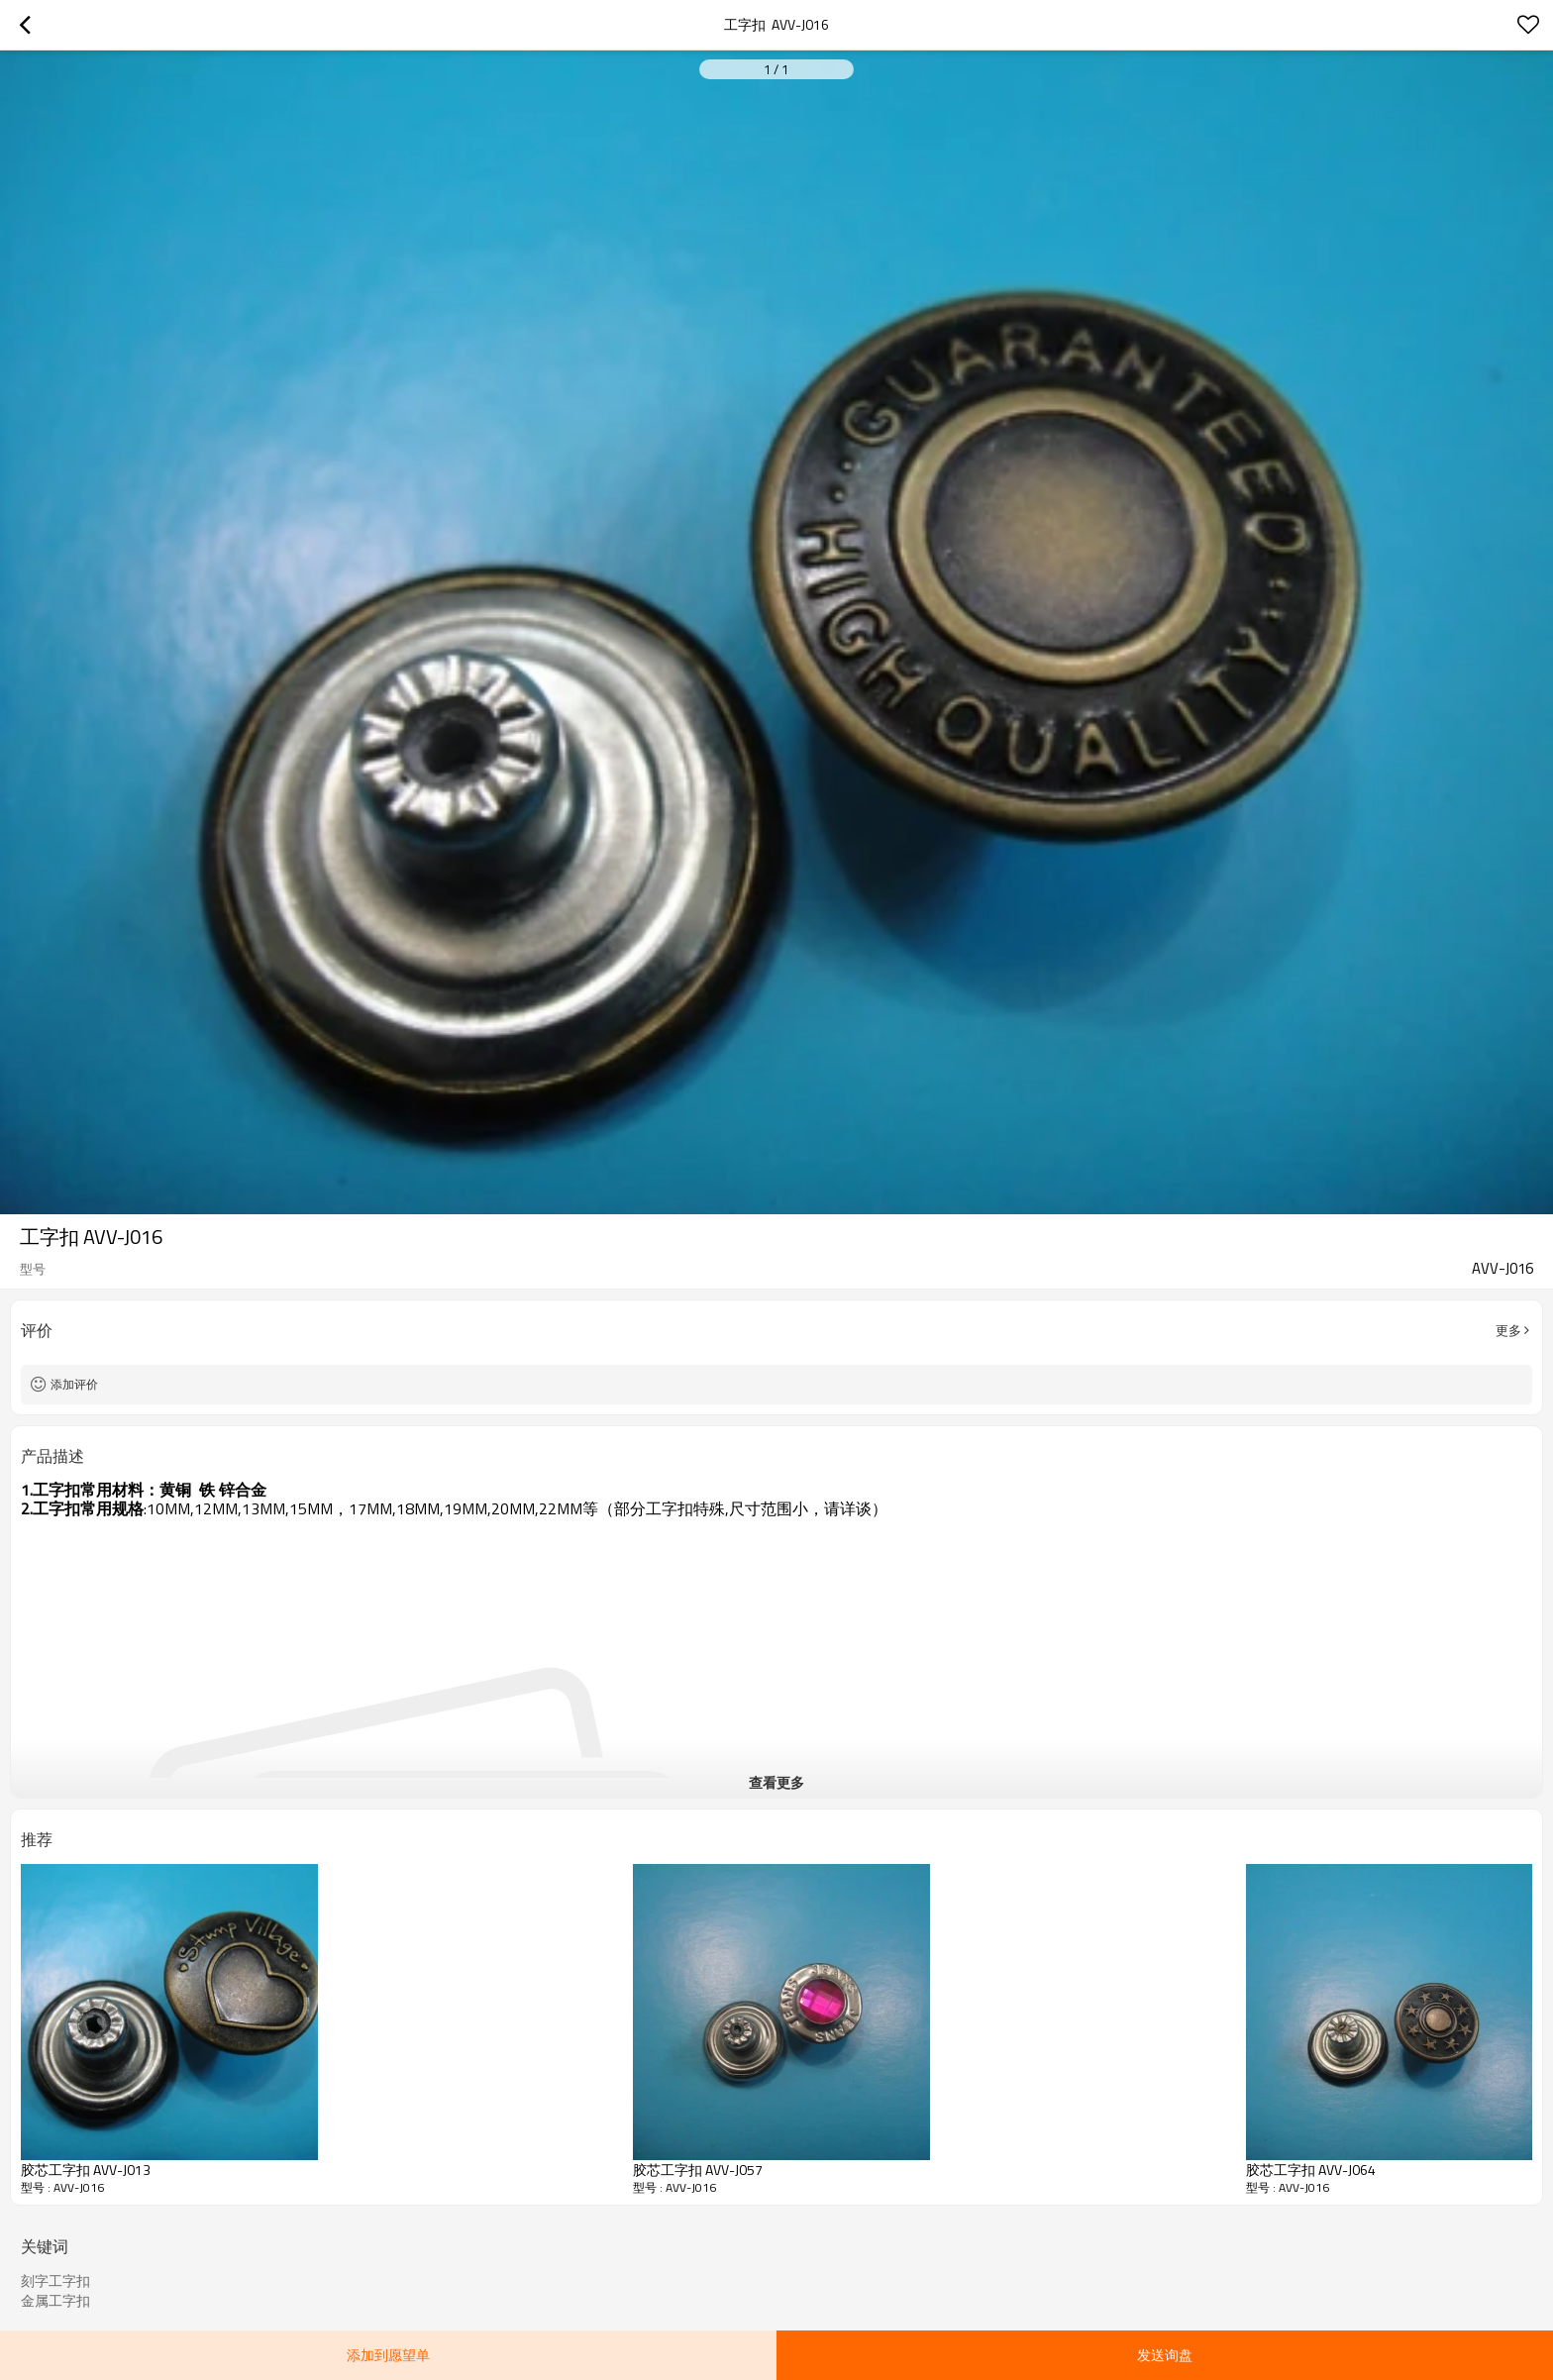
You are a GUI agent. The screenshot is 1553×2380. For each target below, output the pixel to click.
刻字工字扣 (55, 2281)
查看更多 (776, 1782)
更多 (1508, 1330)
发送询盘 (1164, 2354)
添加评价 (74, 1384)
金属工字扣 (55, 2301)
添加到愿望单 (388, 2354)
